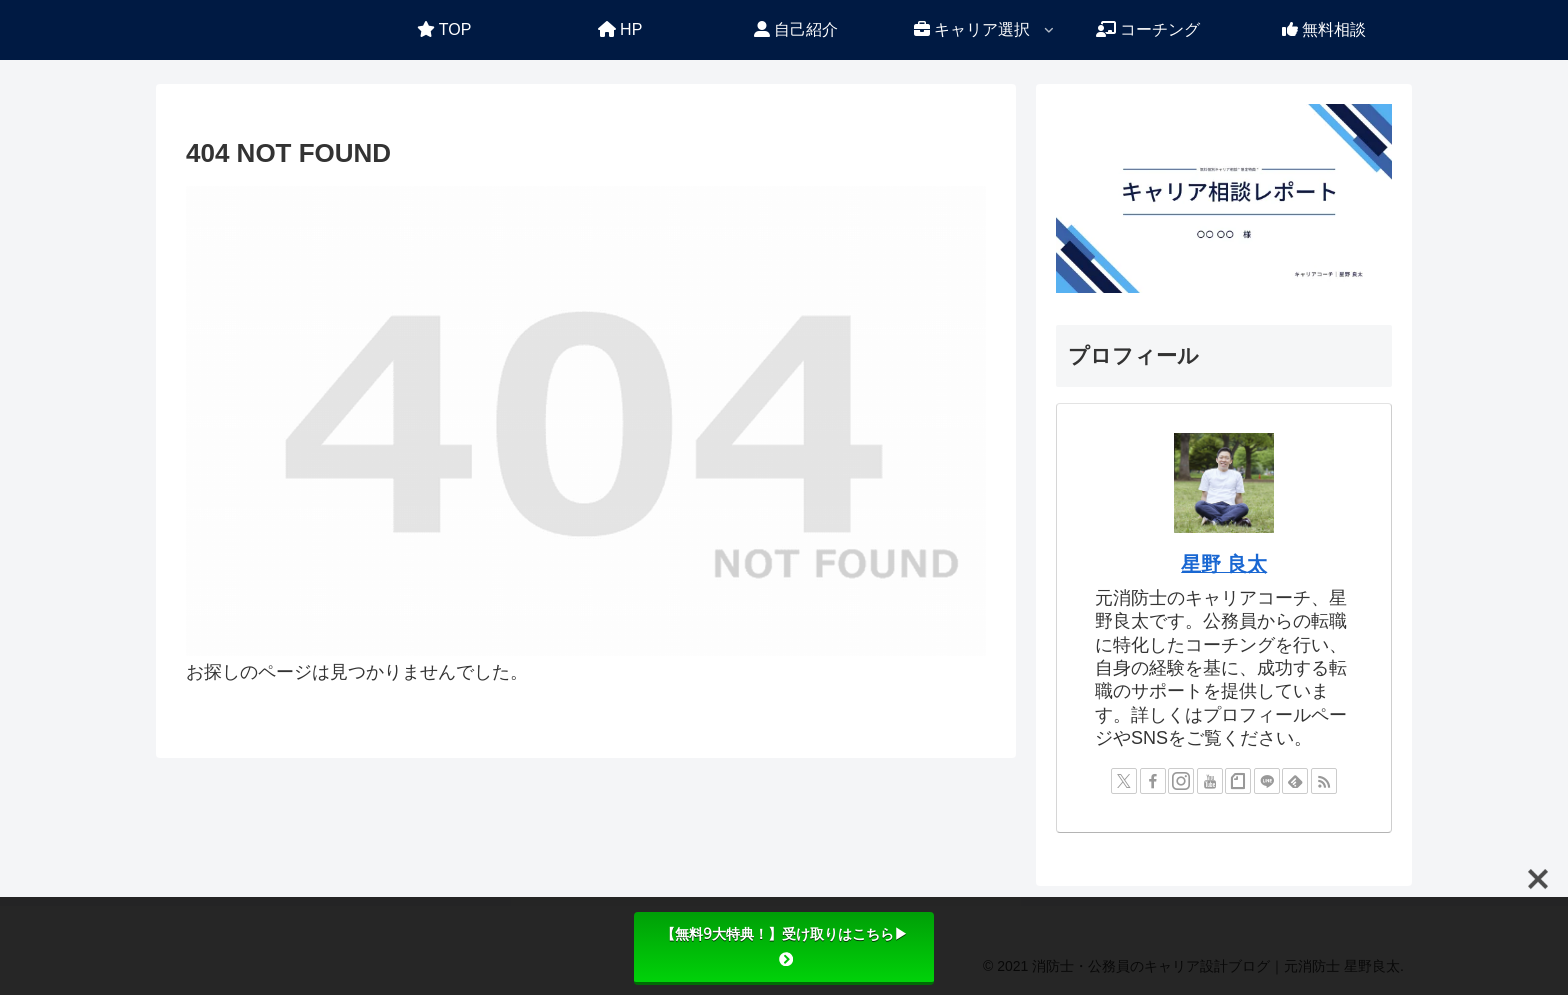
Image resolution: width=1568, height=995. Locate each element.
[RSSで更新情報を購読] (1324, 781)
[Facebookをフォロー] (1153, 781)
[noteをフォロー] (1238, 781)
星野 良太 (1224, 564)
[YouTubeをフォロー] (1210, 781)
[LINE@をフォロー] (1267, 781)
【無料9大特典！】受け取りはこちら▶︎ (784, 946)
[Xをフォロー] (1124, 781)
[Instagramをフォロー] (1181, 781)
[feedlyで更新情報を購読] (1295, 781)
